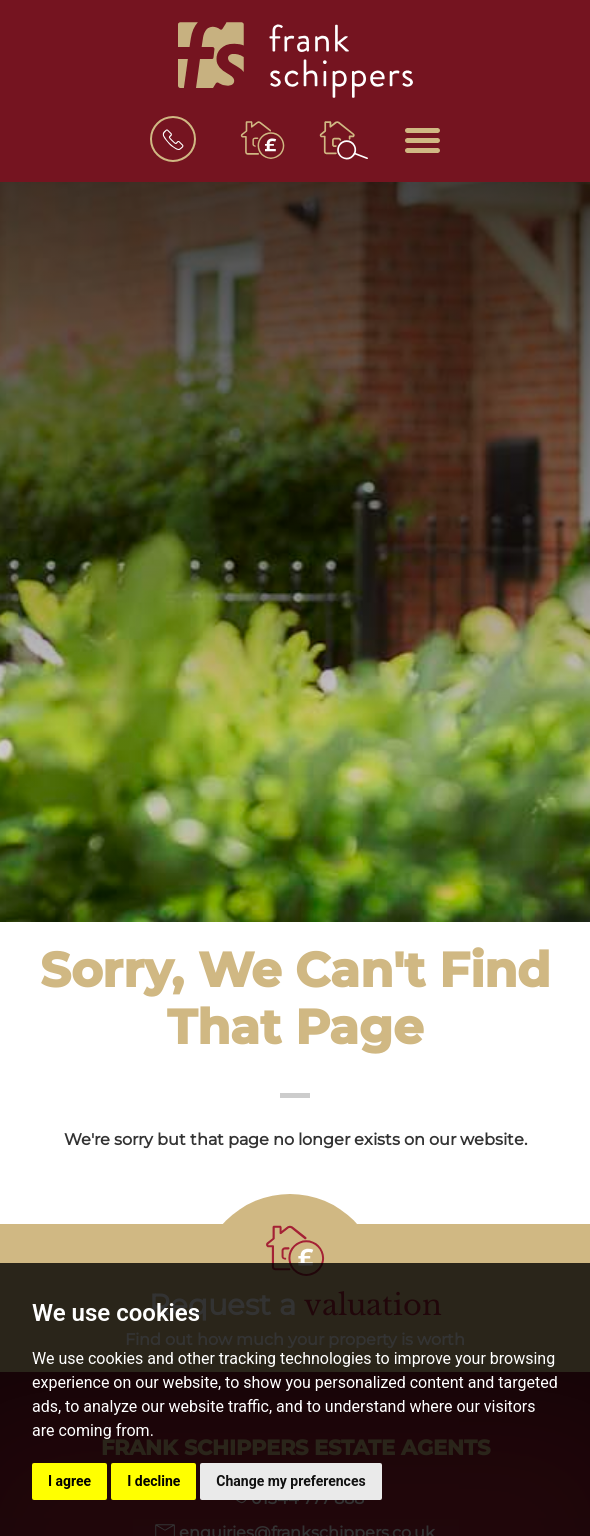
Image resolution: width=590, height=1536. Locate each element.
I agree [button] (69, 1481)
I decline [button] (153, 1481)
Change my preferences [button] (290, 1481)
